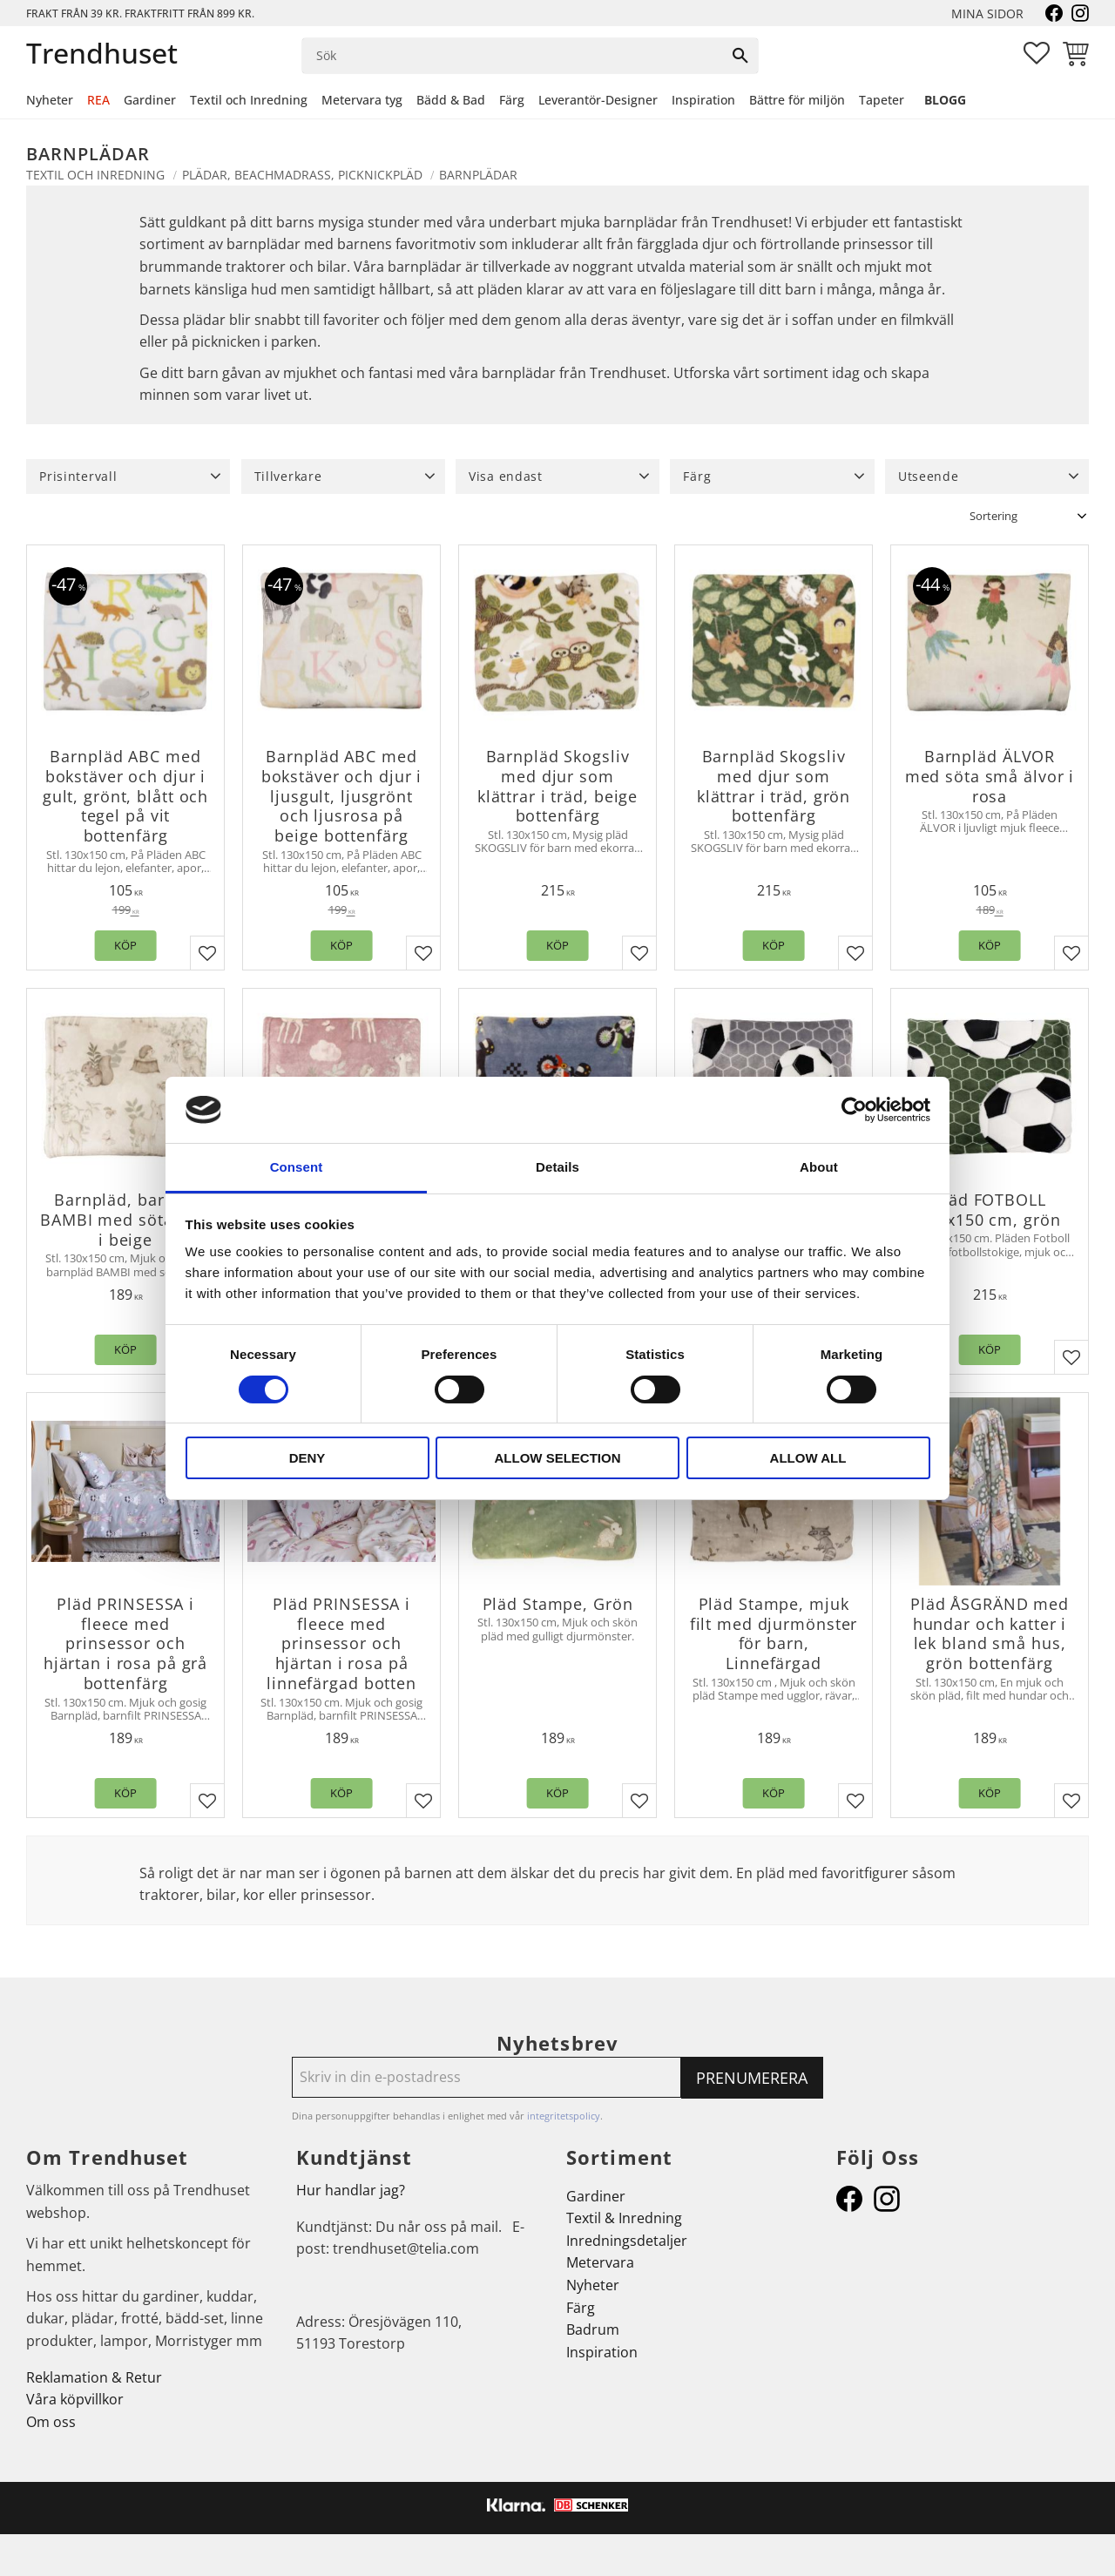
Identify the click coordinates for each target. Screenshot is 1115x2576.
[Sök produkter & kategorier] (512, 55)
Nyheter (592, 2285)
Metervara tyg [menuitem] (361, 99)
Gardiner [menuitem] (150, 99)
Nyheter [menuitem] (49, 99)
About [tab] (819, 1167)
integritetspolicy (563, 2115)
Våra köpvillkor (75, 2399)
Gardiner (595, 2196)
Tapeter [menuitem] (881, 99)
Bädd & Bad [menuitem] (450, 99)
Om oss (51, 2421)
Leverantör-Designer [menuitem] (598, 99)
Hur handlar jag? (350, 2190)
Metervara (600, 2262)
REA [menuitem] (98, 99)
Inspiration (602, 2352)
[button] (1037, 53)
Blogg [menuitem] (945, 99)
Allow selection (558, 1457)
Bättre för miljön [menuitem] (797, 99)
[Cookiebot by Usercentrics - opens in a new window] (854, 1110)
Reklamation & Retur (94, 2377)
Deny (307, 1457)
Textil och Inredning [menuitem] (248, 99)
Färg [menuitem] (511, 99)
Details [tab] (557, 1167)
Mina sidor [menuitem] (987, 13)
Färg (580, 2307)
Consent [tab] (296, 1167)
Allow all (808, 1457)
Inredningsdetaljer (626, 2240)
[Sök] (740, 55)
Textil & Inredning (624, 2218)
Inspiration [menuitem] (703, 99)
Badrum (592, 2329)
